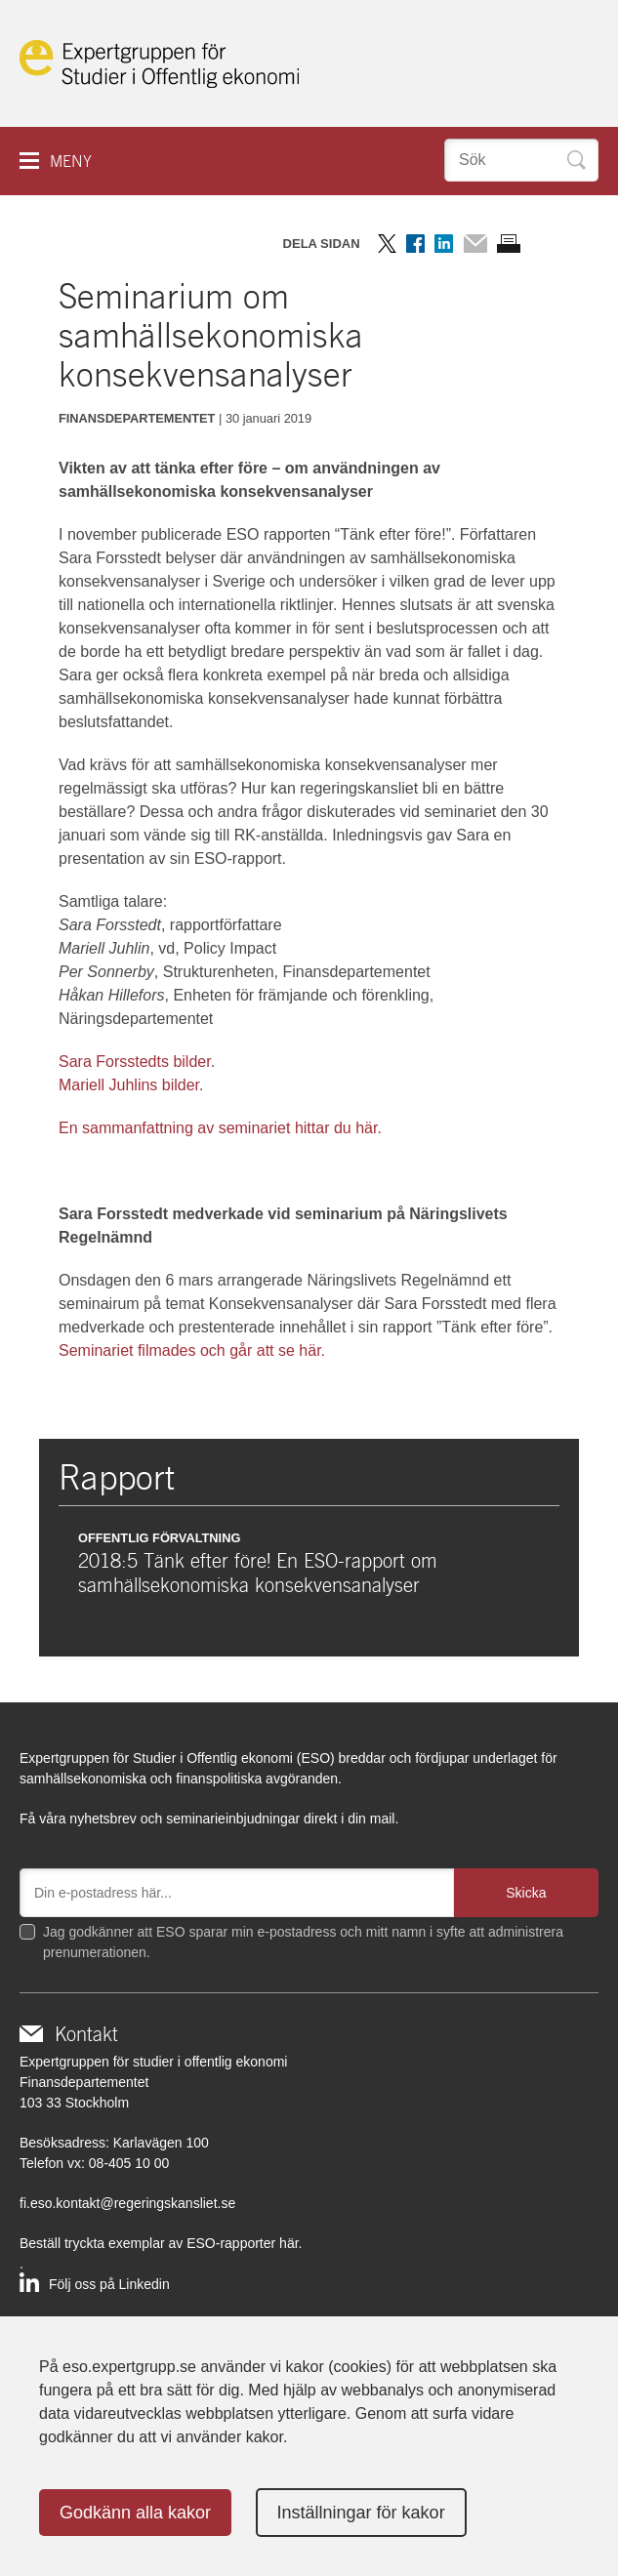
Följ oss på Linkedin (109, 2284)
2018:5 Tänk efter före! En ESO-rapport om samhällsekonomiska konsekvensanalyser (257, 1573)
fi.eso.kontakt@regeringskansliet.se (127, 2203)
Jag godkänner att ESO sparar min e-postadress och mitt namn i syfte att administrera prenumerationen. (303, 1942)
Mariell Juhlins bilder (129, 1085)
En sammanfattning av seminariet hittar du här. (220, 1128)
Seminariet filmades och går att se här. (192, 1350)
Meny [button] (71, 161)
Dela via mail (475, 243)
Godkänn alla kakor (135, 2512)
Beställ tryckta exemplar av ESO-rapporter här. (161, 2243)
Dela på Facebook (415, 243)
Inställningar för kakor (361, 2512)
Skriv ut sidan (508, 243)
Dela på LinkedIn (443, 243)
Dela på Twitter (387, 243)
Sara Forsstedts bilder (135, 1061)
